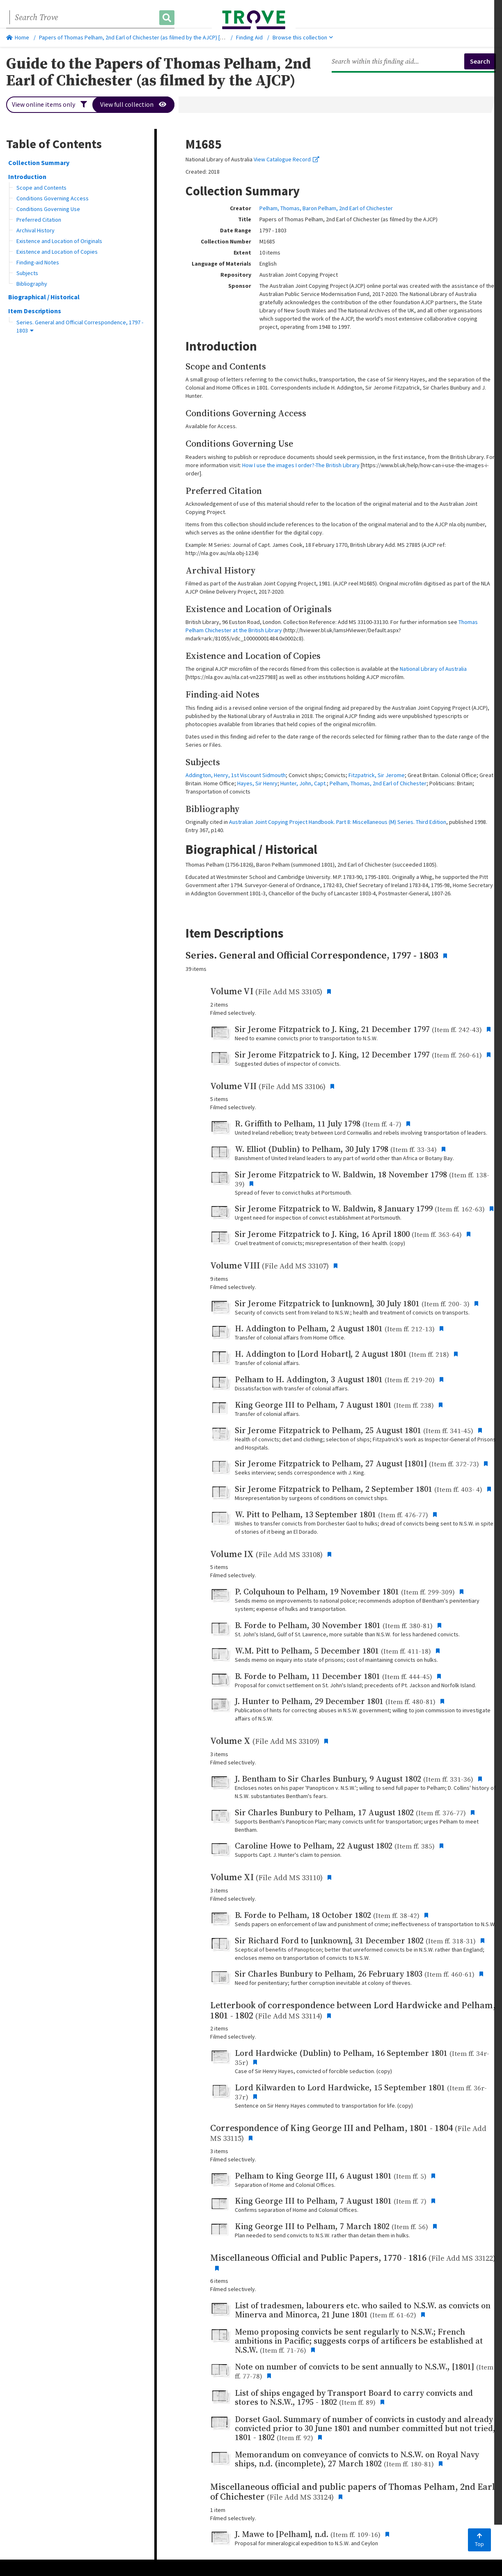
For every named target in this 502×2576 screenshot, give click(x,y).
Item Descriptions (34, 311)
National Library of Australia (433, 668)
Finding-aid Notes (37, 262)
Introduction (27, 176)
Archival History (35, 230)
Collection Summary (38, 162)
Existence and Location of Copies (57, 251)
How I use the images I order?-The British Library (301, 465)
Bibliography (31, 283)
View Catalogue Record (286, 159)
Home (17, 37)
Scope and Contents (41, 187)
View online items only (49, 105)
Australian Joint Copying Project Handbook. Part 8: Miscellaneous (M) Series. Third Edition (337, 822)
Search (480, 61)
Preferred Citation (38, 219)
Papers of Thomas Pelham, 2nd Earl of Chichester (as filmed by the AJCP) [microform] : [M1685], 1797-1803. (169, 37)
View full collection (134, 105)
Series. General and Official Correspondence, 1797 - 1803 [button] (79, 326)
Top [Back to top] (479, 2540)
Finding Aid (249, 37)
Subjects (27, 273)
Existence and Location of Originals (59, 241)
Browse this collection (303, 37)
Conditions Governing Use (48, 209)
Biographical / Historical (44, 297)
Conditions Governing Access (52, 198)
